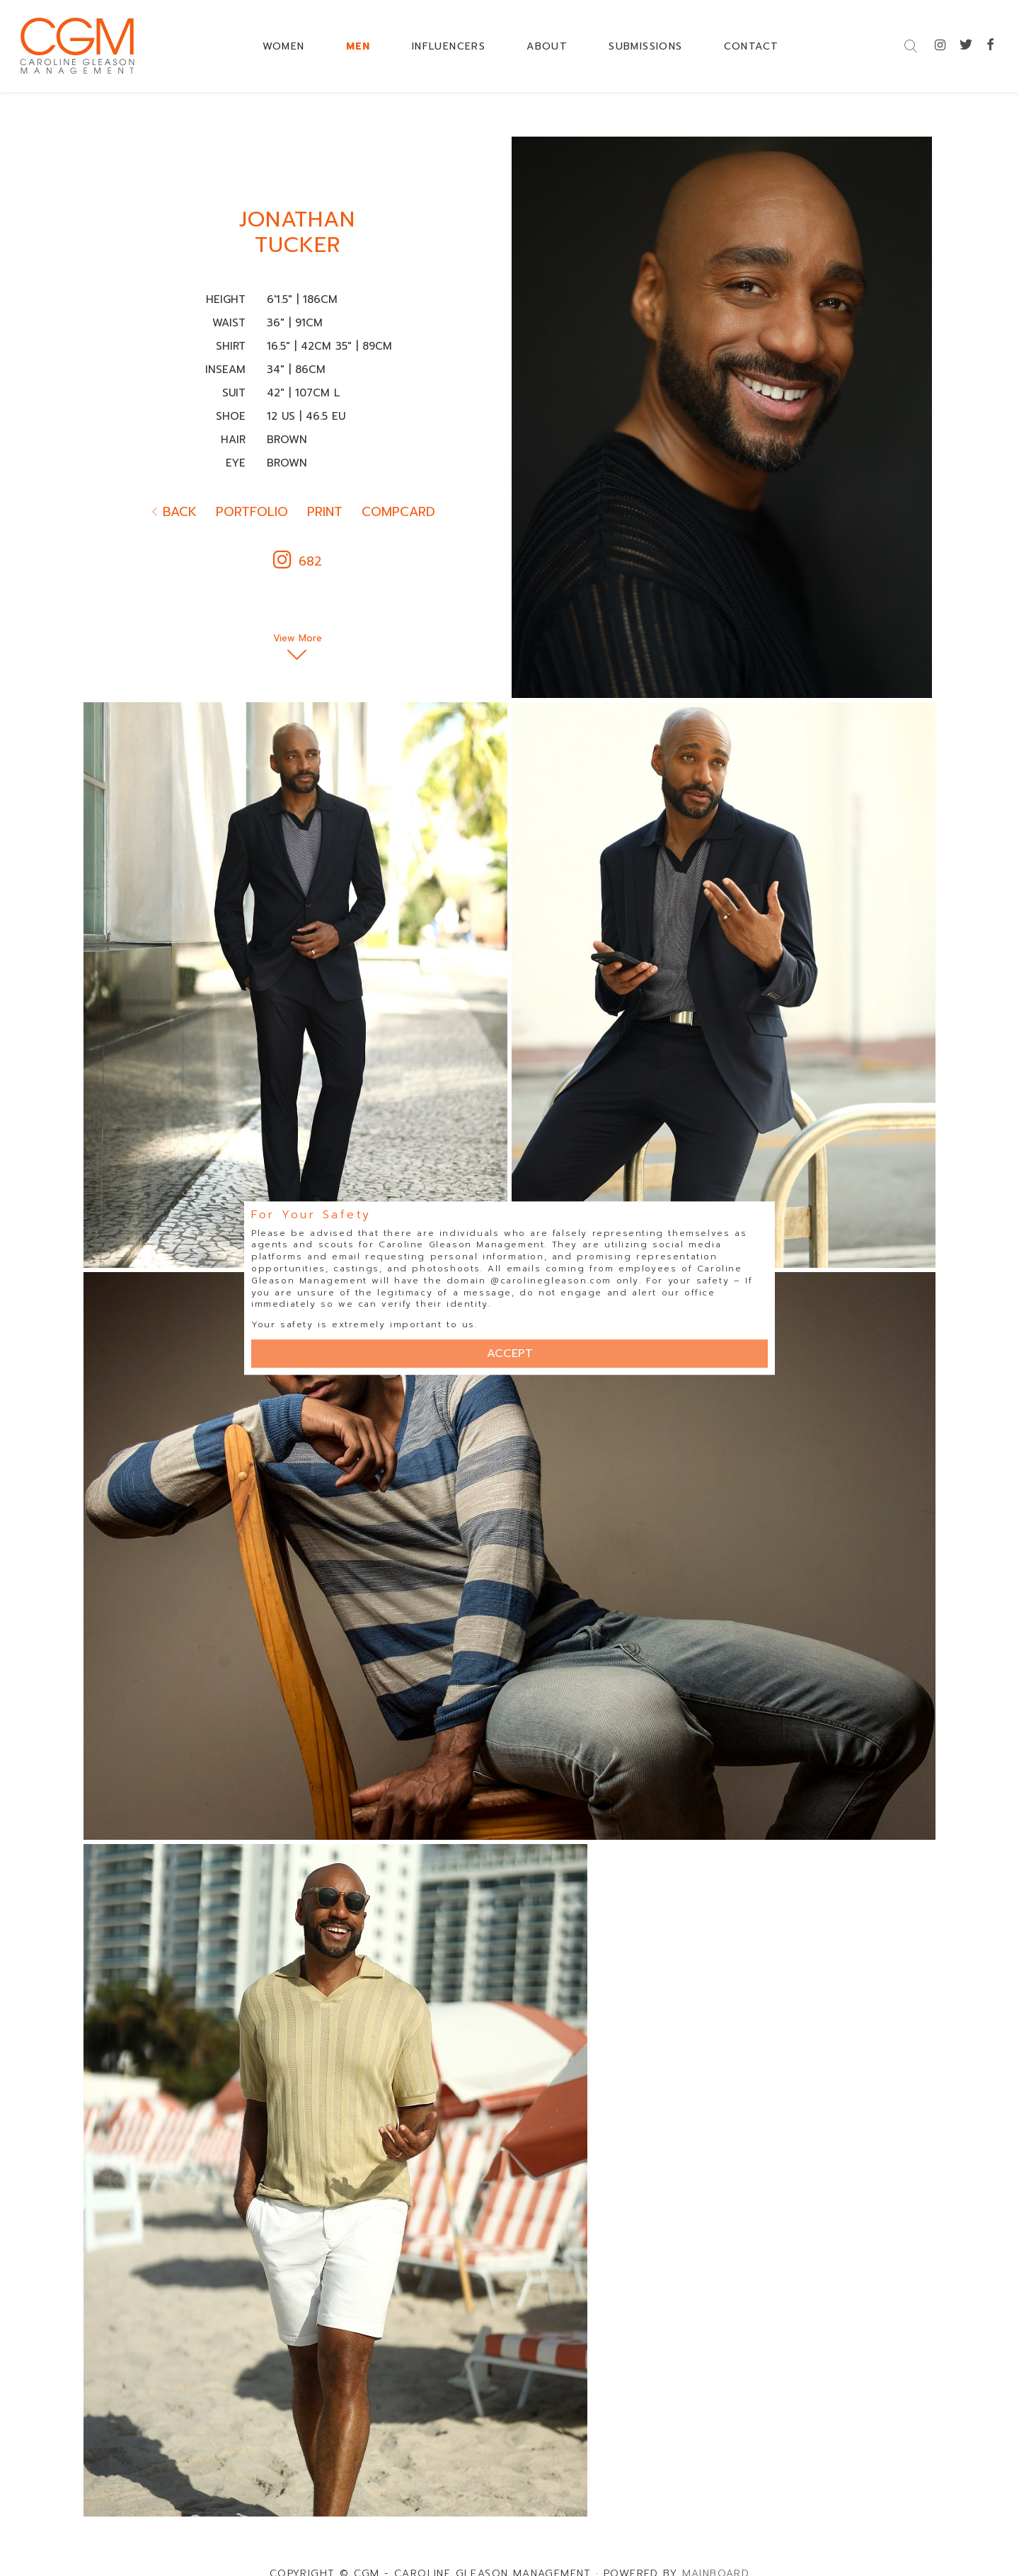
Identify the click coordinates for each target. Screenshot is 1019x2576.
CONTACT (751, 46)
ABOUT (547, 46)
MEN (358, 46)
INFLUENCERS (448, 46)
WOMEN (284, 46)
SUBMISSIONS (645, 46)
